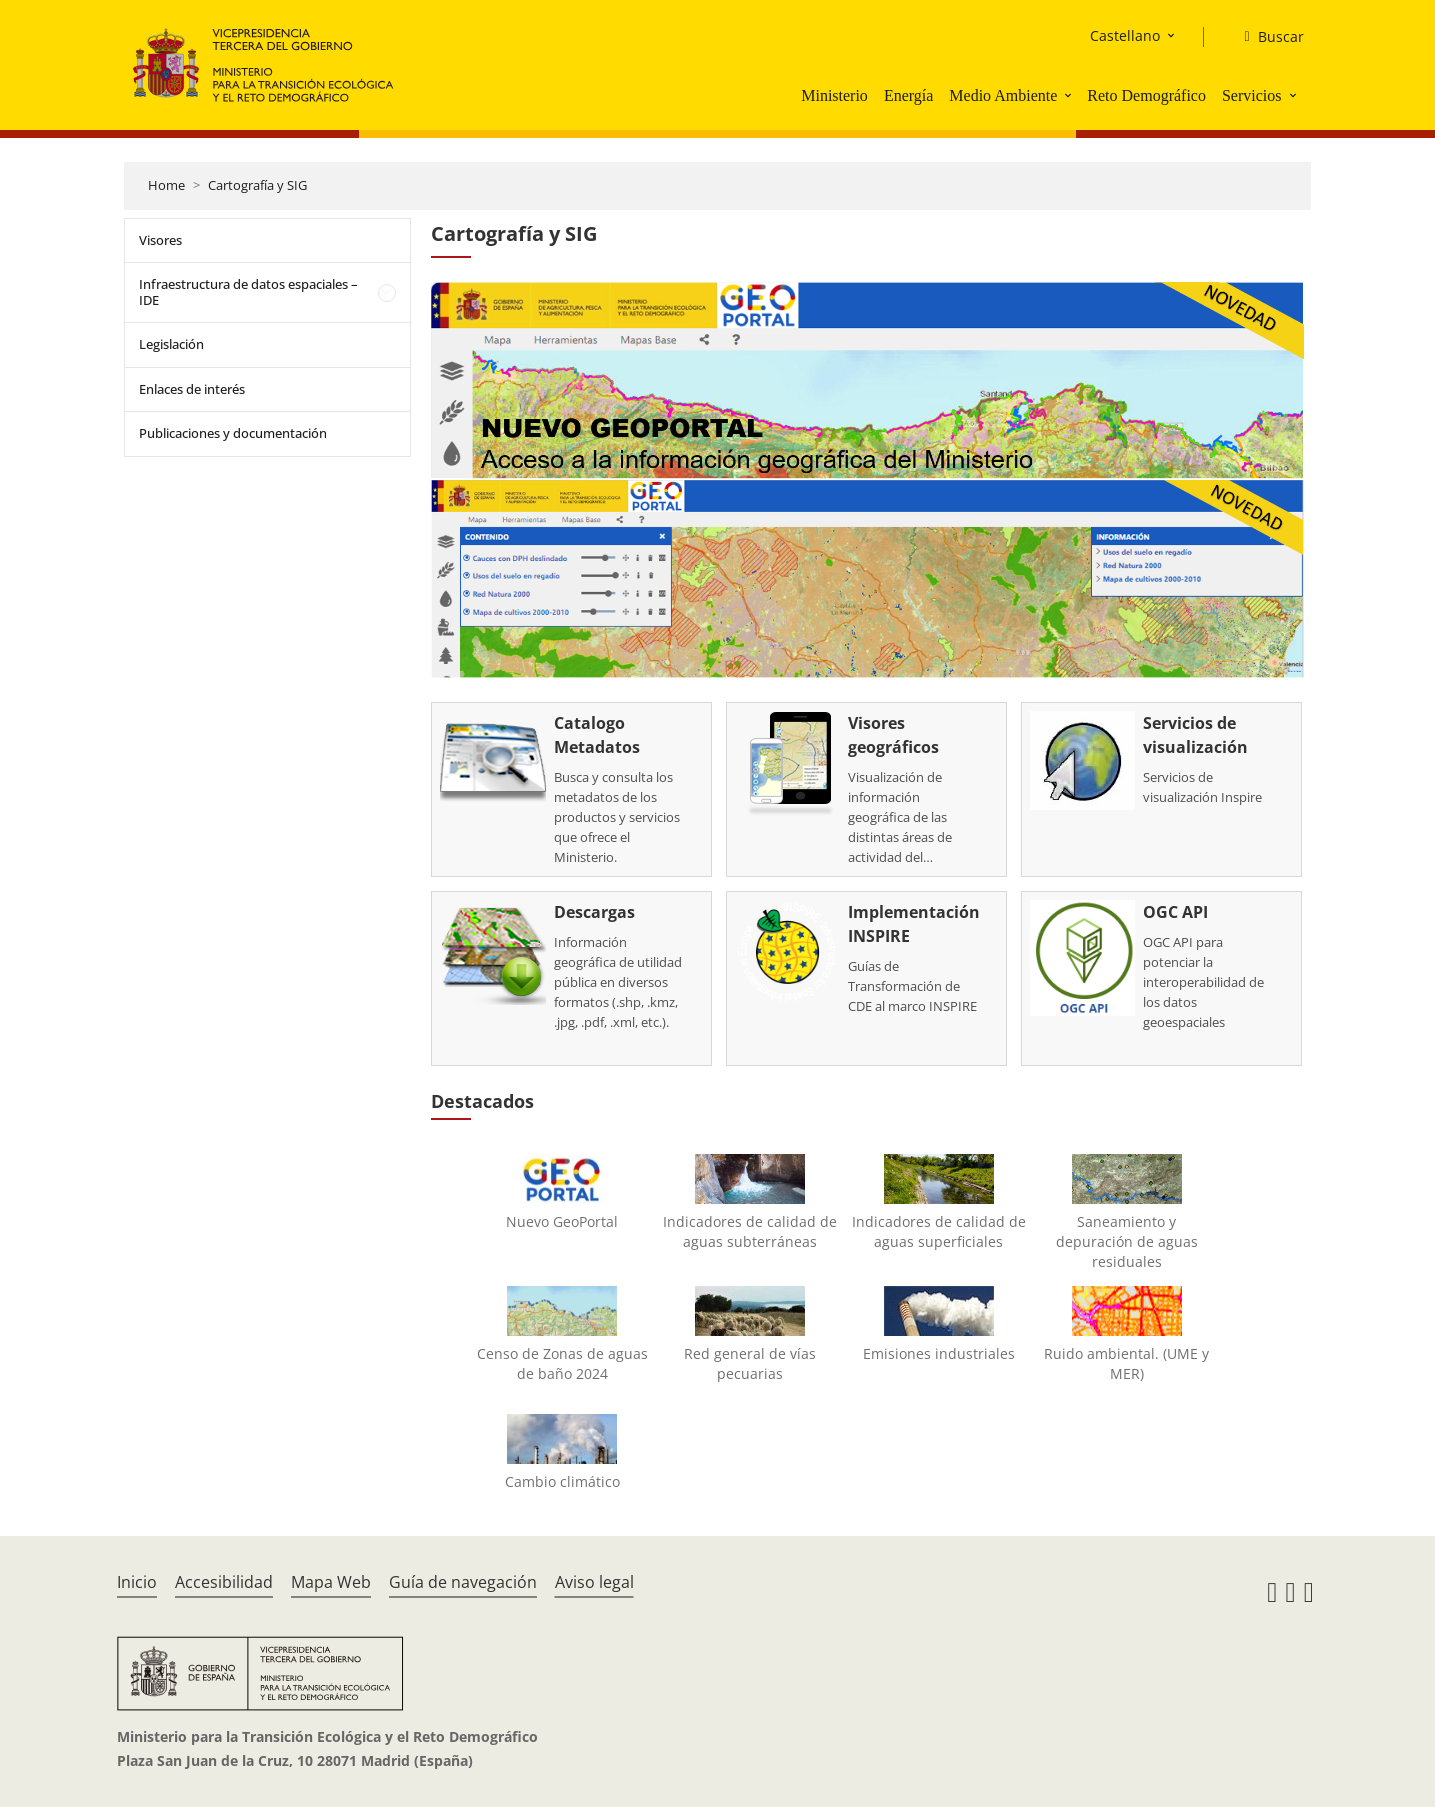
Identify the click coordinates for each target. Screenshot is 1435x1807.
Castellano (1125, 35)
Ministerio (834, 95)
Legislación (171, 344)
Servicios (1252, 95)
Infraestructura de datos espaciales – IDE (248, 292)
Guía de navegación (463, 1582)
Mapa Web (331, 1582)
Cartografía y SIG (257, 185)
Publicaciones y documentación (233, 433)
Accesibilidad (224, 1582)
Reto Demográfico (1146, 95)
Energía (908, 95)
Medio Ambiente (1003, 95)
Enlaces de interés (192, 389)
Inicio (137, 1582)
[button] (1070, 95)
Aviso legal (594, 1582)
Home (166, 185)
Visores (160, 240)
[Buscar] (1265, 37)
